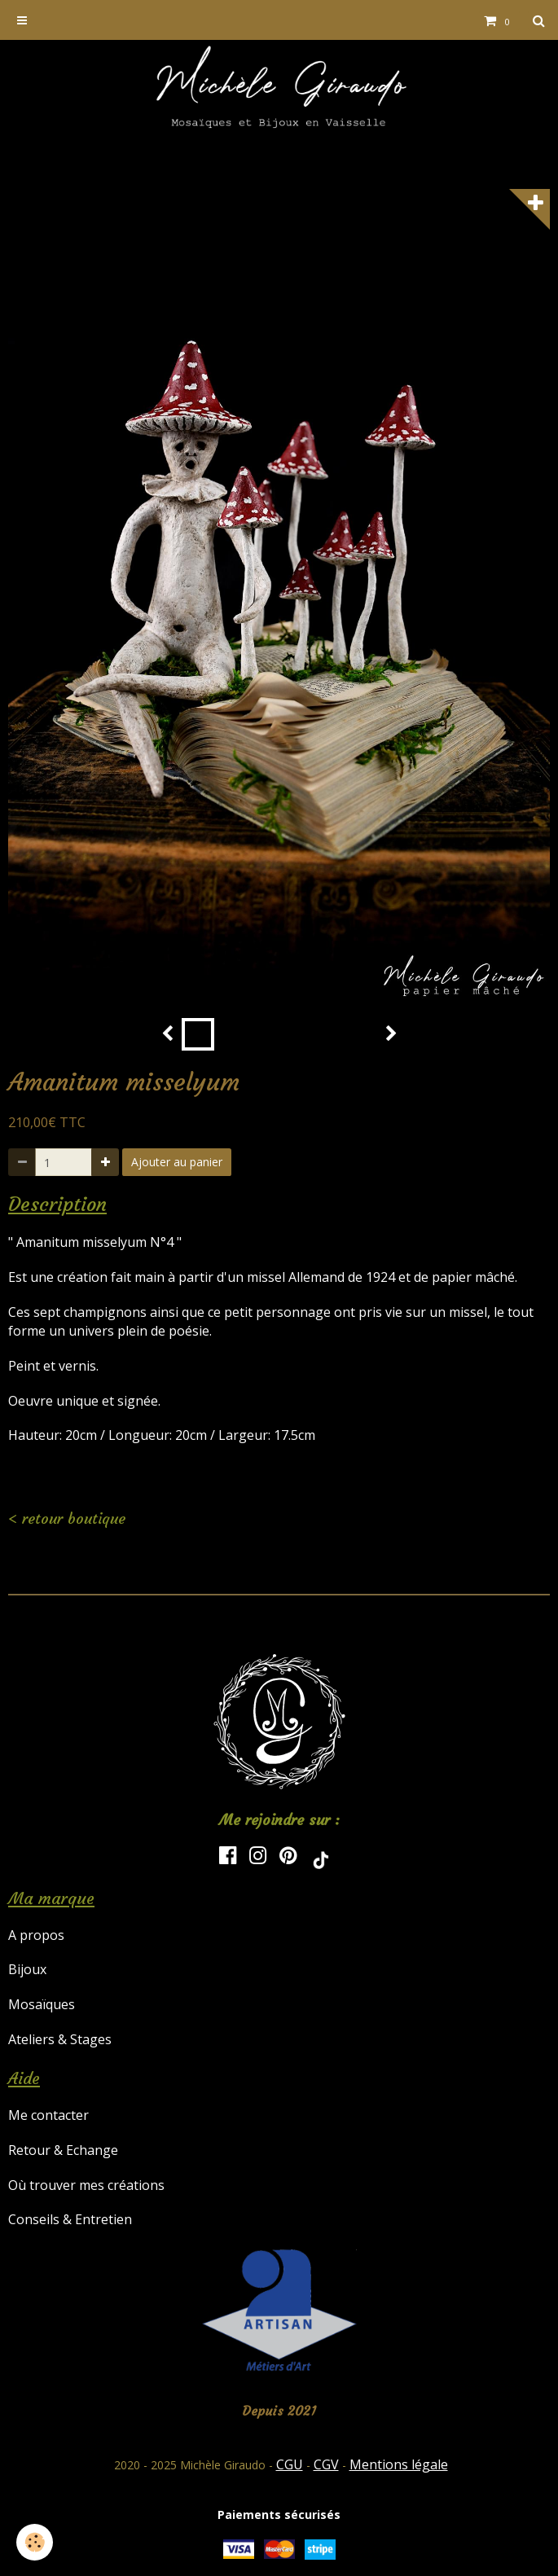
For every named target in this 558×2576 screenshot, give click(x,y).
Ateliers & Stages (60, 2039)
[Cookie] (34, 2542)
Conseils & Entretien (70, 2219)
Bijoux (27, 1969)
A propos (36, 1935)
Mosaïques (41, 2004)
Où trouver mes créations (86, 2185)
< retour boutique (66, 1518)
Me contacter (48, 2115)
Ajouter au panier (176, 1162)
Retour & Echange (63, 2150)
